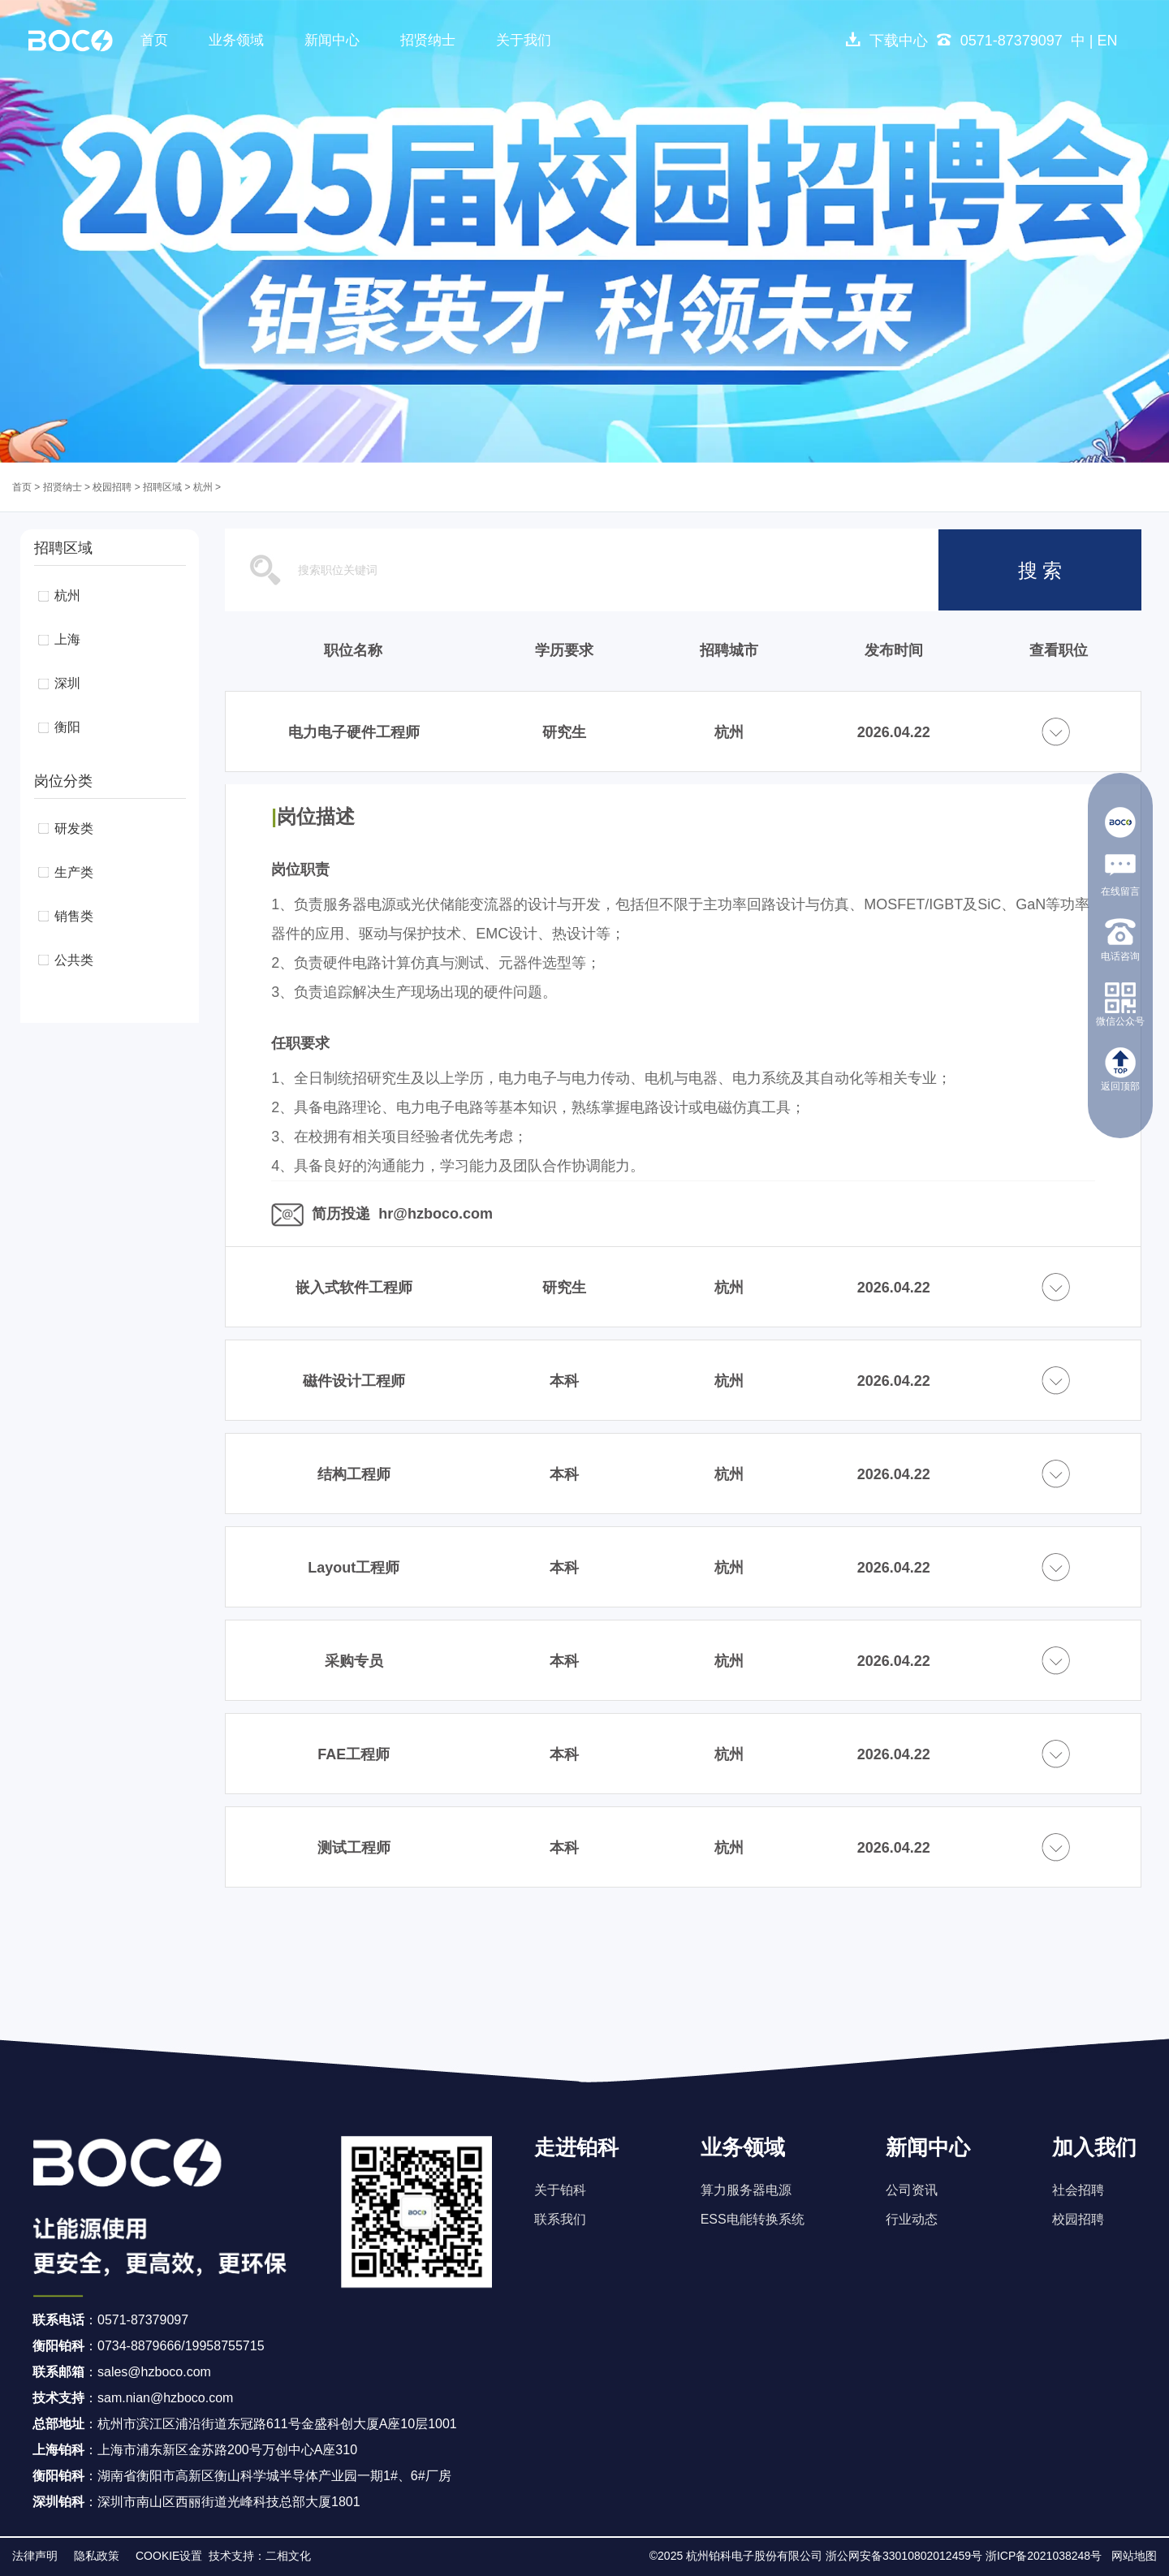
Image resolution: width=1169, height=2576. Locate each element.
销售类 (73, 916)
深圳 (67, 683)
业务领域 (236, 40)
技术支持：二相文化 (260, 2555)
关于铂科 (560, 2190)
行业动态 (912, 2219)
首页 (154, 40)
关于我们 (523, 40)
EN (1107, 40)
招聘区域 (162, 487)
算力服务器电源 (746, 2190)
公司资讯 (912, 2190)
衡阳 (67, 727)
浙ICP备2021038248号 (1044, 2555)
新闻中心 (332, 40)
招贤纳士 (427, 40)
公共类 (73, 960)
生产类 (73, 872)
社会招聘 (1078, 2190)
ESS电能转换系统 (752, 2219)
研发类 (73, 828)
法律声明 (35, 2555)
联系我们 (560, 2219)
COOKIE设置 (169, 2555)
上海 (67, 639)
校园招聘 (112, 487)
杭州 (203, 487)
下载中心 (886, 40)
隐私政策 (96, 2555)
